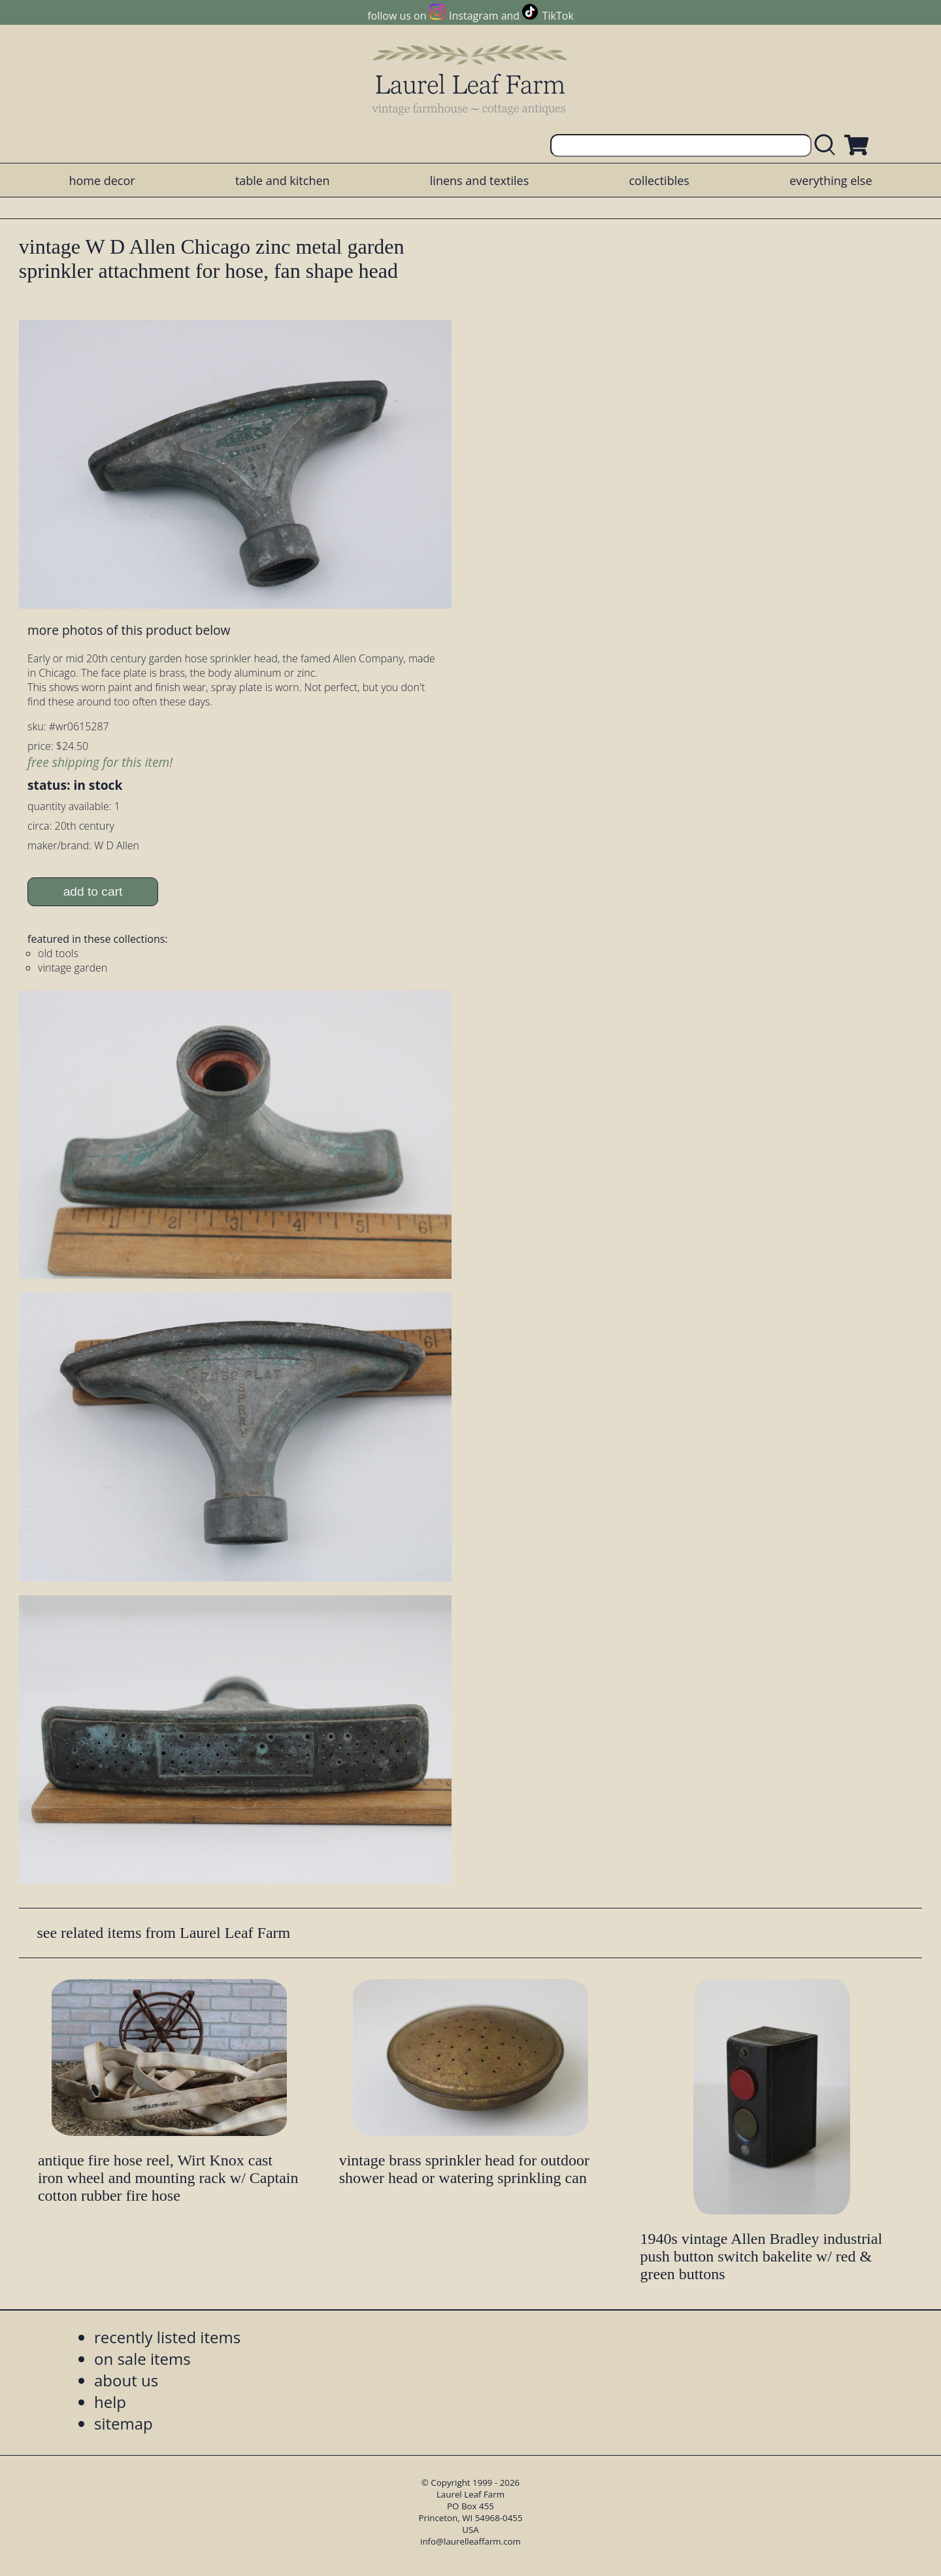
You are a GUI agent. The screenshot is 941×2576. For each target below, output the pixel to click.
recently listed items (167, 2337)
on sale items (142, 2358)
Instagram (473, 15)
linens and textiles (479, 180)
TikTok (558, 15)
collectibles (659, 180)
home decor (102, 180)
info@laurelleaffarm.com (470, 2541)
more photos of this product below (128, 630)
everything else (830, 180)
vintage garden (72, 967)
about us (126, 2380)
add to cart (93, 891)
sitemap (123, 2423)
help (110, 2402)
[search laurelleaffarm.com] (828, 145)
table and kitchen (282, 180)
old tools (58, 953)
